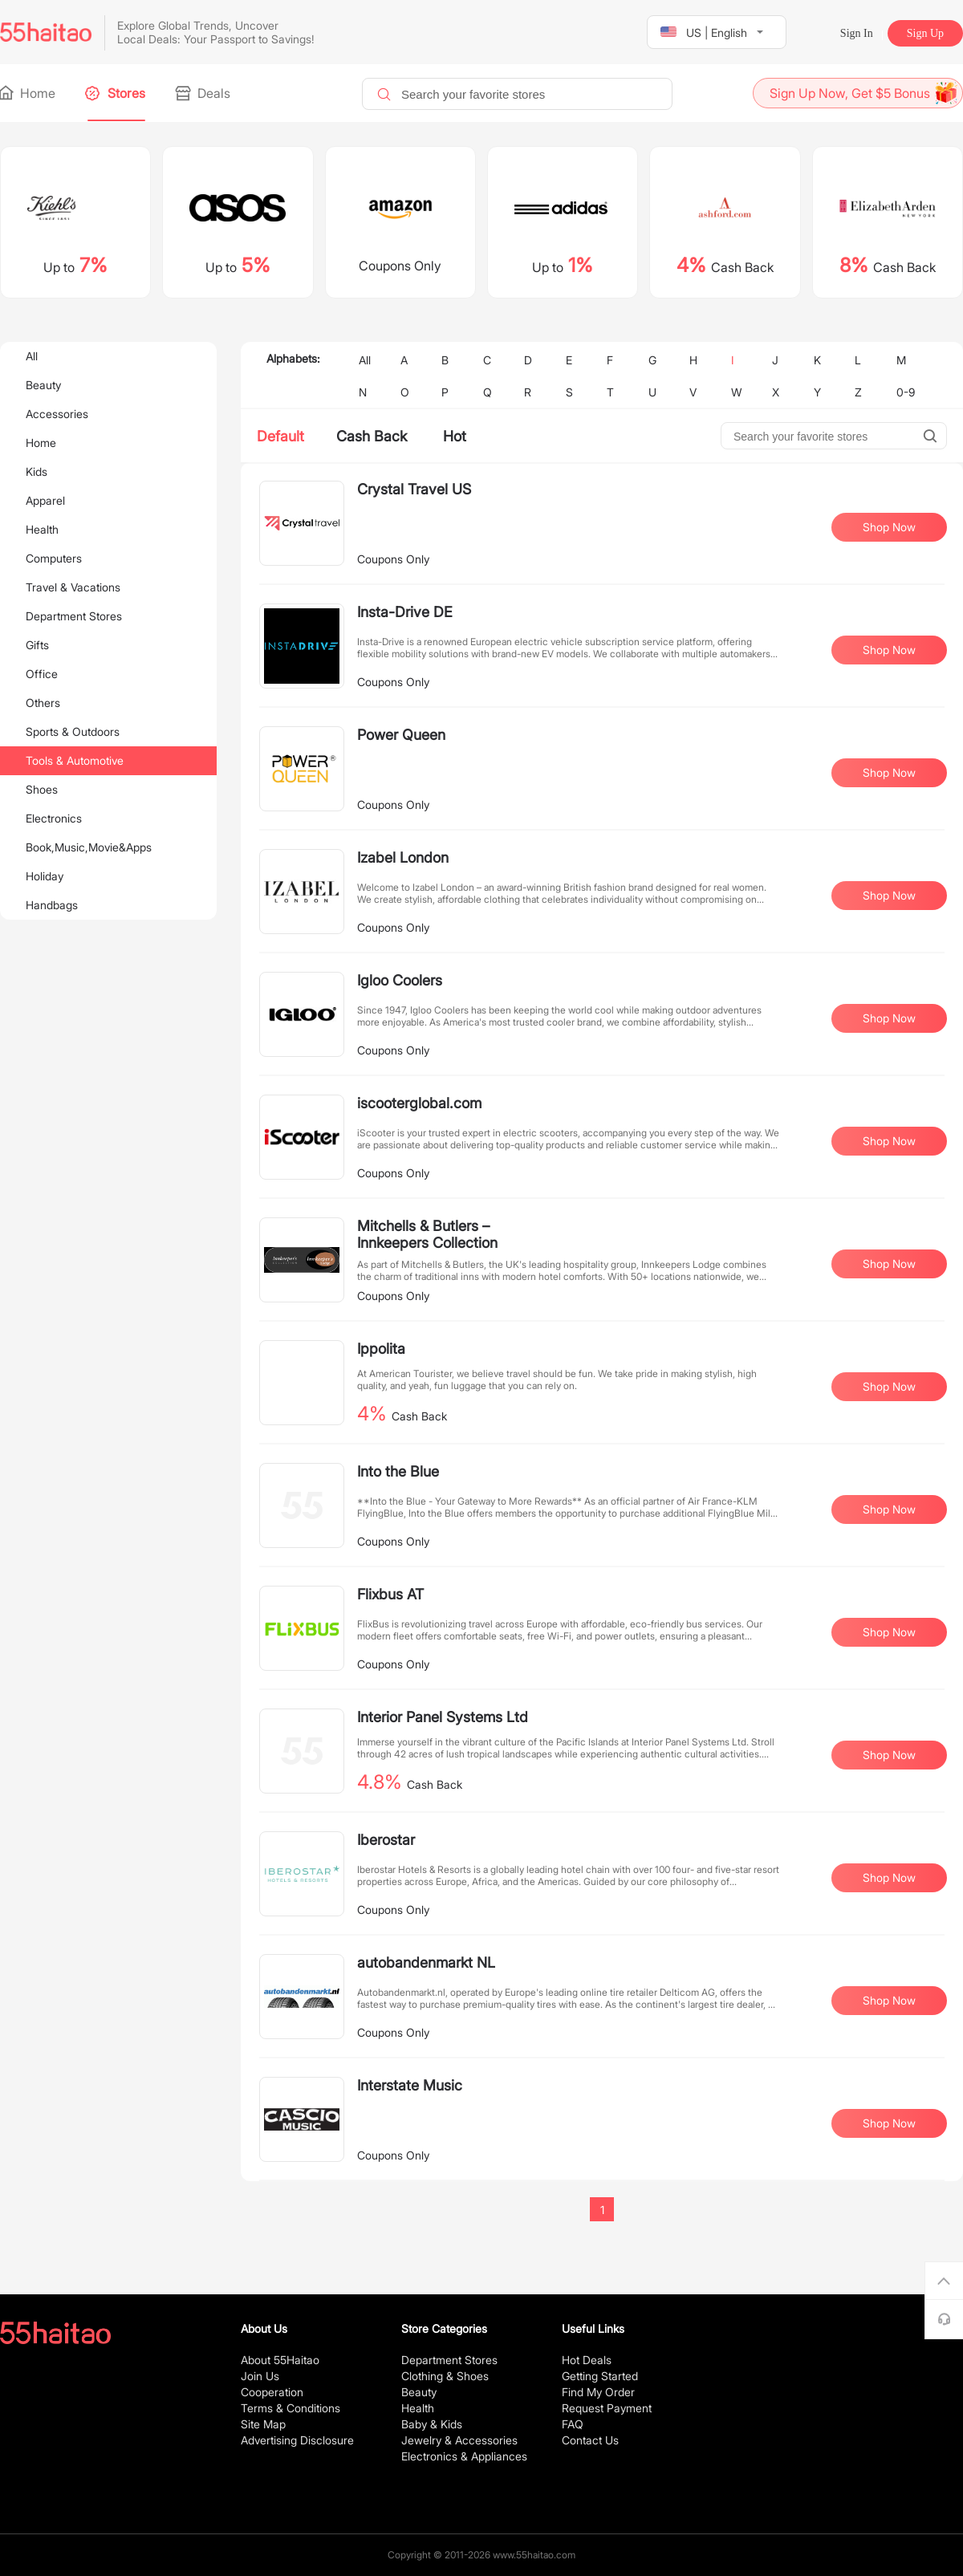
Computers (54, 558)
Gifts (37, 645)
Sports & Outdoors (73, 731)
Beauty (43, 385)
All (32, 356)
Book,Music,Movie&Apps (89, 847)
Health (42, 529)
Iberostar (386, 1839)
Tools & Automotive (75, 760)
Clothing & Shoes (445, 2376)
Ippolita (381, 1348)
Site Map (263, 2424)
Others (43, 702)
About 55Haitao (280, 2360)
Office (42, 674)
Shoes (42, 789)
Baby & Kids (431, 2424)
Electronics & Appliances (464, 2456)
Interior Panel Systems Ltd (442, 1717)
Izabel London (403, 857)
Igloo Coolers (399, 980)
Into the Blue (398, 1471)
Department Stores (74, 616)
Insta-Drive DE (405, 611)
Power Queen (401, 734)
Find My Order (598, 2392)
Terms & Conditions (290, 2408)
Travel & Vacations (73, 587)
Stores (116, 93)
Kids (36, 471)
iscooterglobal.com (419, 1103)
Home (27, 93)
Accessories (57, 414)
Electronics (54, 818)
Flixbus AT (390, 1594)
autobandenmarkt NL (426, 1962)
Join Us (260, 2376)
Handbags (52, 905)
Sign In (856, 33)
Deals (203, 93)
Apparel (45, 500)
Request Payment (607, 2408)
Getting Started (600, 2376)
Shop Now (889, 527)
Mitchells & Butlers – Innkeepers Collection (427, 1234)
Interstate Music (409, 2085)
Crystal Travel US (414, 489)
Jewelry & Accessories (459, 2440)
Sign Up (925, 33)
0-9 (905, 392)
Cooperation (272, 2392)
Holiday (44, 876)
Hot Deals (587, 2360)
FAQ (572, 2424)
